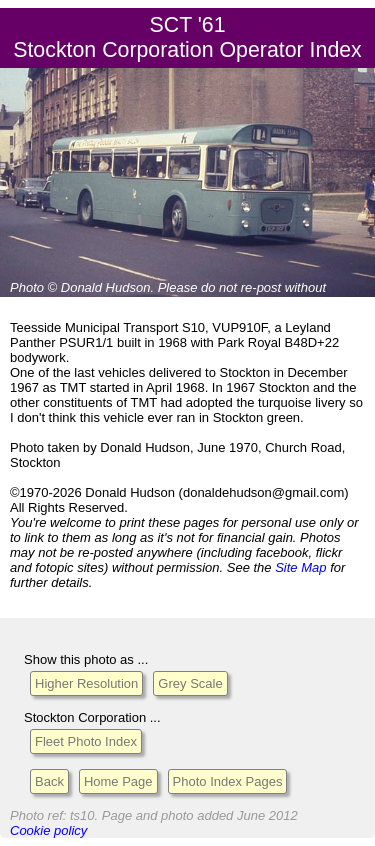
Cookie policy (48, 830)
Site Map (300, 567)
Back (49, 781)
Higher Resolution (86, 683)
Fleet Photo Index (86, 741)
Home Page (118, 781)
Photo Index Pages (228, 781)
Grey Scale (190, 683)
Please (178, 287)
